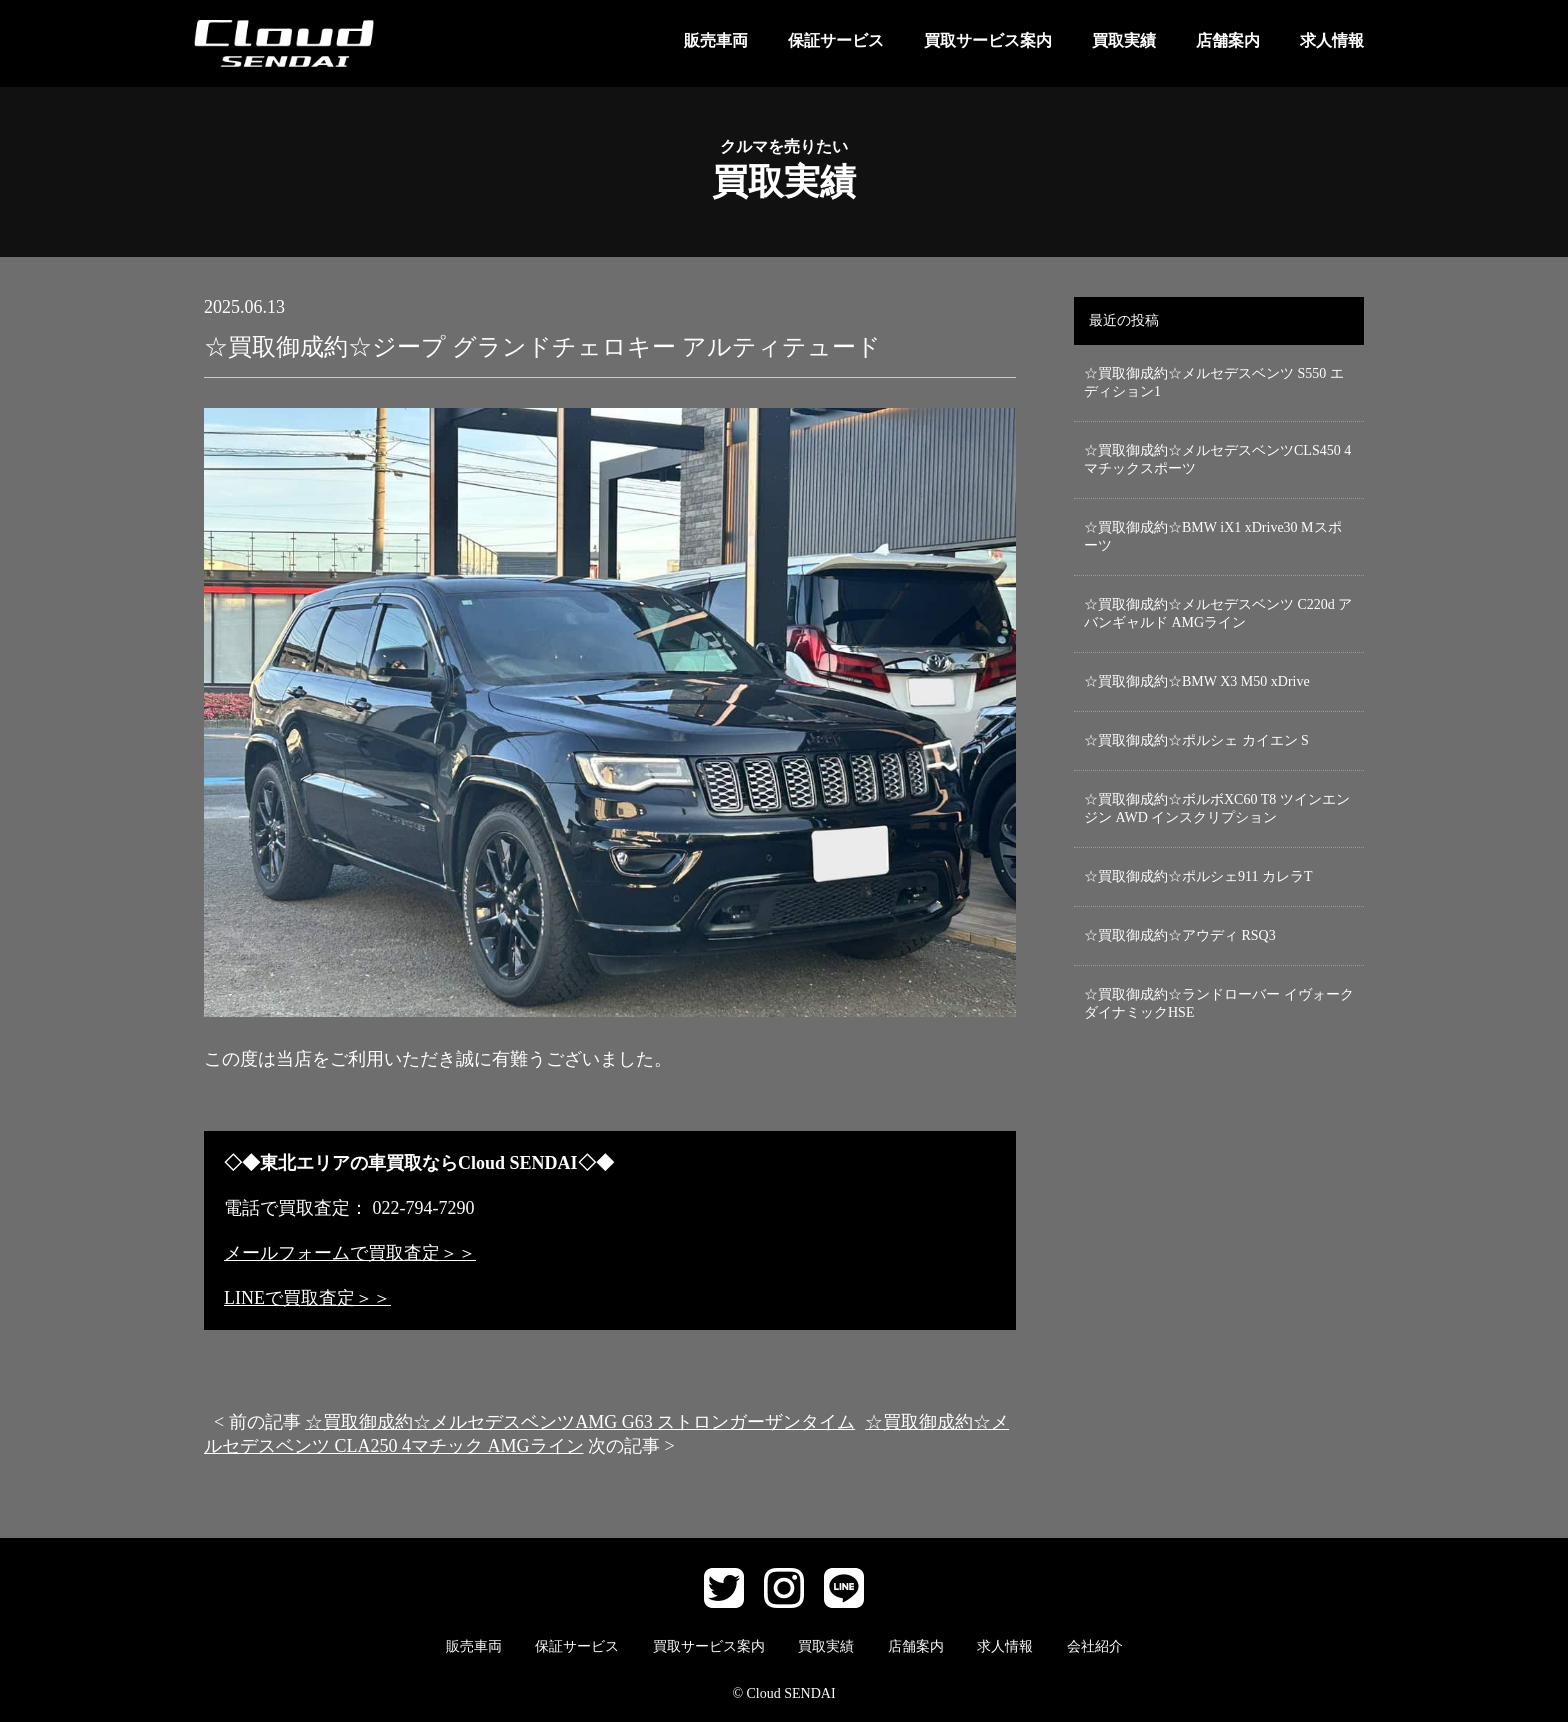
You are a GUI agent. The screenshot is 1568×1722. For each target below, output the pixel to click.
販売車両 (716, 40)
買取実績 (1124, 40)
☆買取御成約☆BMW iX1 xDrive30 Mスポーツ (1213, 536)
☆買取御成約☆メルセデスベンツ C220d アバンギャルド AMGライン (1218, 613)
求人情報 (1332, 40)
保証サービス (836, 40)
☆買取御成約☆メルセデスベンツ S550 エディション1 (1214, 382)
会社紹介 (1095, 1646)
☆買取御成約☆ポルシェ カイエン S (1196, 740)
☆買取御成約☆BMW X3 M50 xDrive (1197, 681)
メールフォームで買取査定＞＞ (350, 1253)
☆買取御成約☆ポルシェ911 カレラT (1198, 876)
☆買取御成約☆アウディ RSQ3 (1180, 935)
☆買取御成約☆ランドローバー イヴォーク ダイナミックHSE (1219, 1003)
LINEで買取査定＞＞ (307, 1298)
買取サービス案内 (988, 40)
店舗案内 (1228, 40)
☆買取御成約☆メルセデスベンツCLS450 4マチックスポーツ (1217, 459)
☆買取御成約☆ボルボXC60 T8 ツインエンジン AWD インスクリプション (1217, 808)
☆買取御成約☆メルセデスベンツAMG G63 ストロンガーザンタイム (580, 1422)
